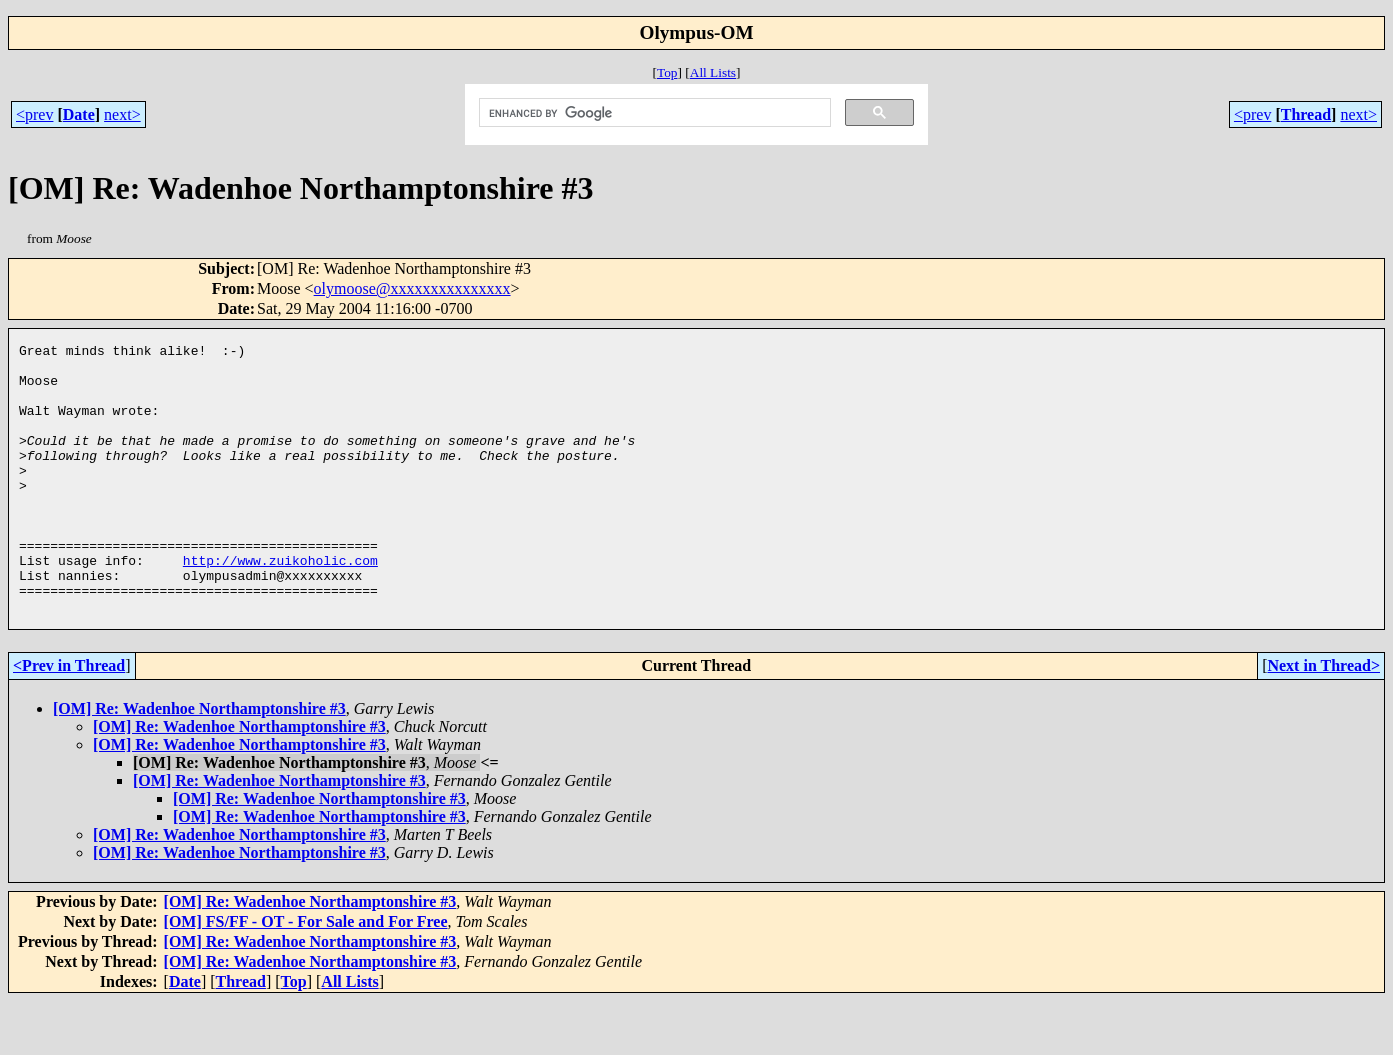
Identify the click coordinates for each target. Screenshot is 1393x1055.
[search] (653, 113)
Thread (1306, 114)
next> (122, 114)
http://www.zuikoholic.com (280, 605)
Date (79, 114)
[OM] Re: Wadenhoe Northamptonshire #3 (199, 762)
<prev (34, 114)
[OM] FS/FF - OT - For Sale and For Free (306, 975)
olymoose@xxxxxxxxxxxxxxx (412, 288)
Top (667, 72)
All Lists (713, 72)
